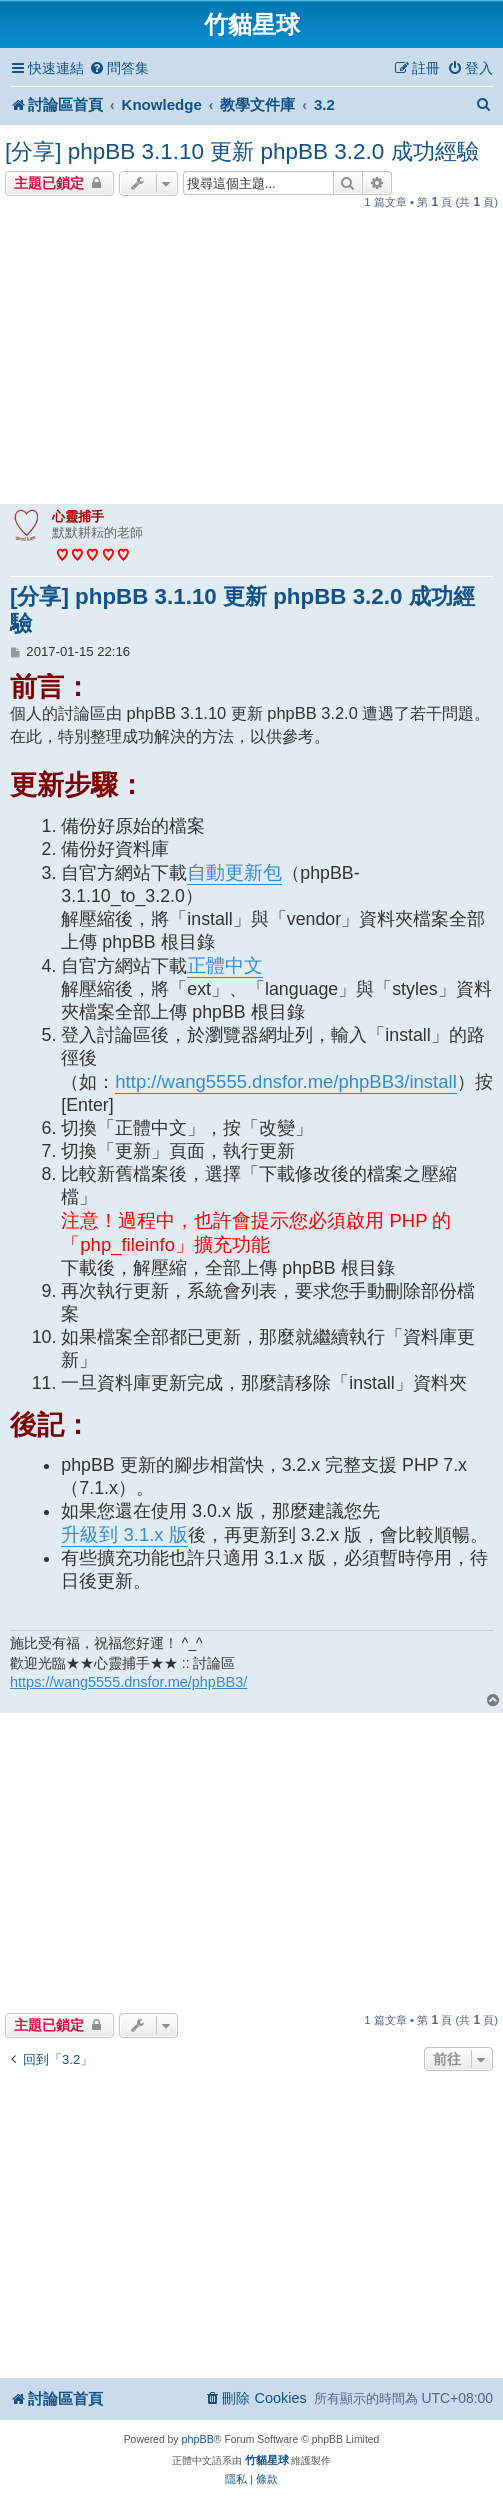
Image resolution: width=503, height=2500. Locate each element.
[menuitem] (119, 68)
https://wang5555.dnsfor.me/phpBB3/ (128, 1682)
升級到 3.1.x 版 (124, 1534)
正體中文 (225, 965)
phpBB (197, 2439)
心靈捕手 (78, 516)
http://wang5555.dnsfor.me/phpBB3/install (285, 1081)
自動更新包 (234, 872)
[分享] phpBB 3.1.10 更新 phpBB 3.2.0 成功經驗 (242, 151)
